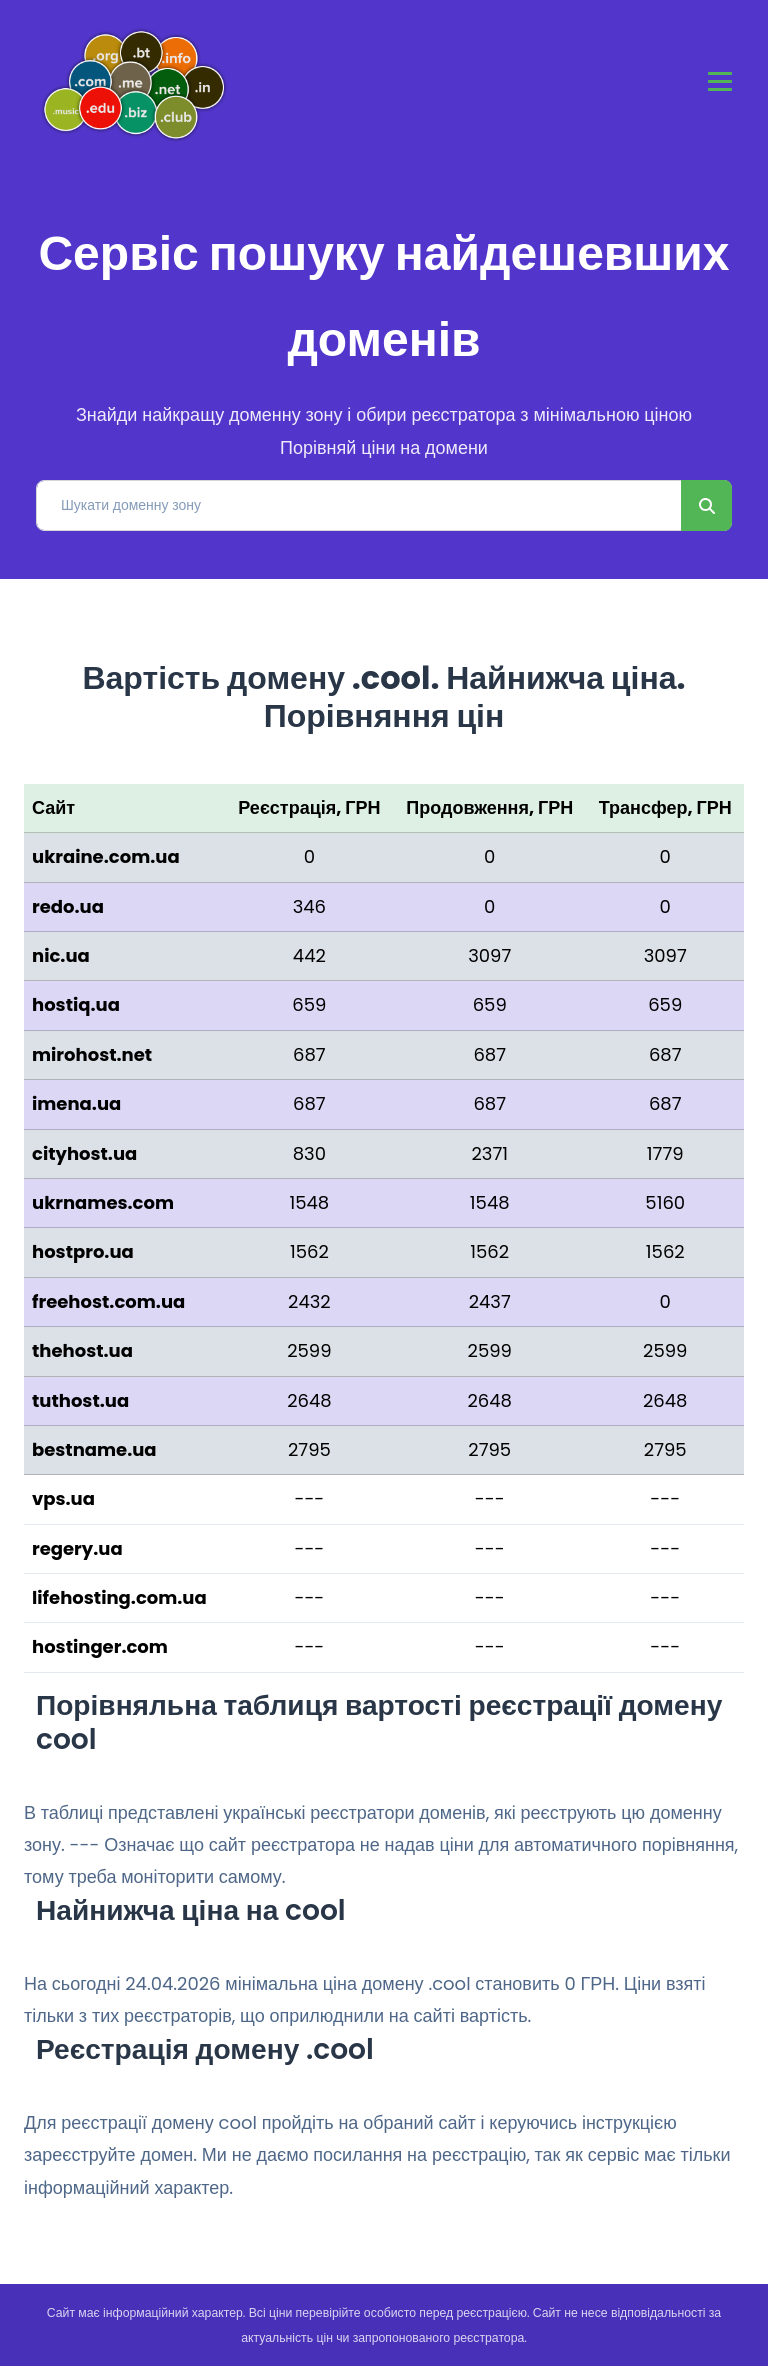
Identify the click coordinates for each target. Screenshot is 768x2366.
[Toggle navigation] (720, 81)
